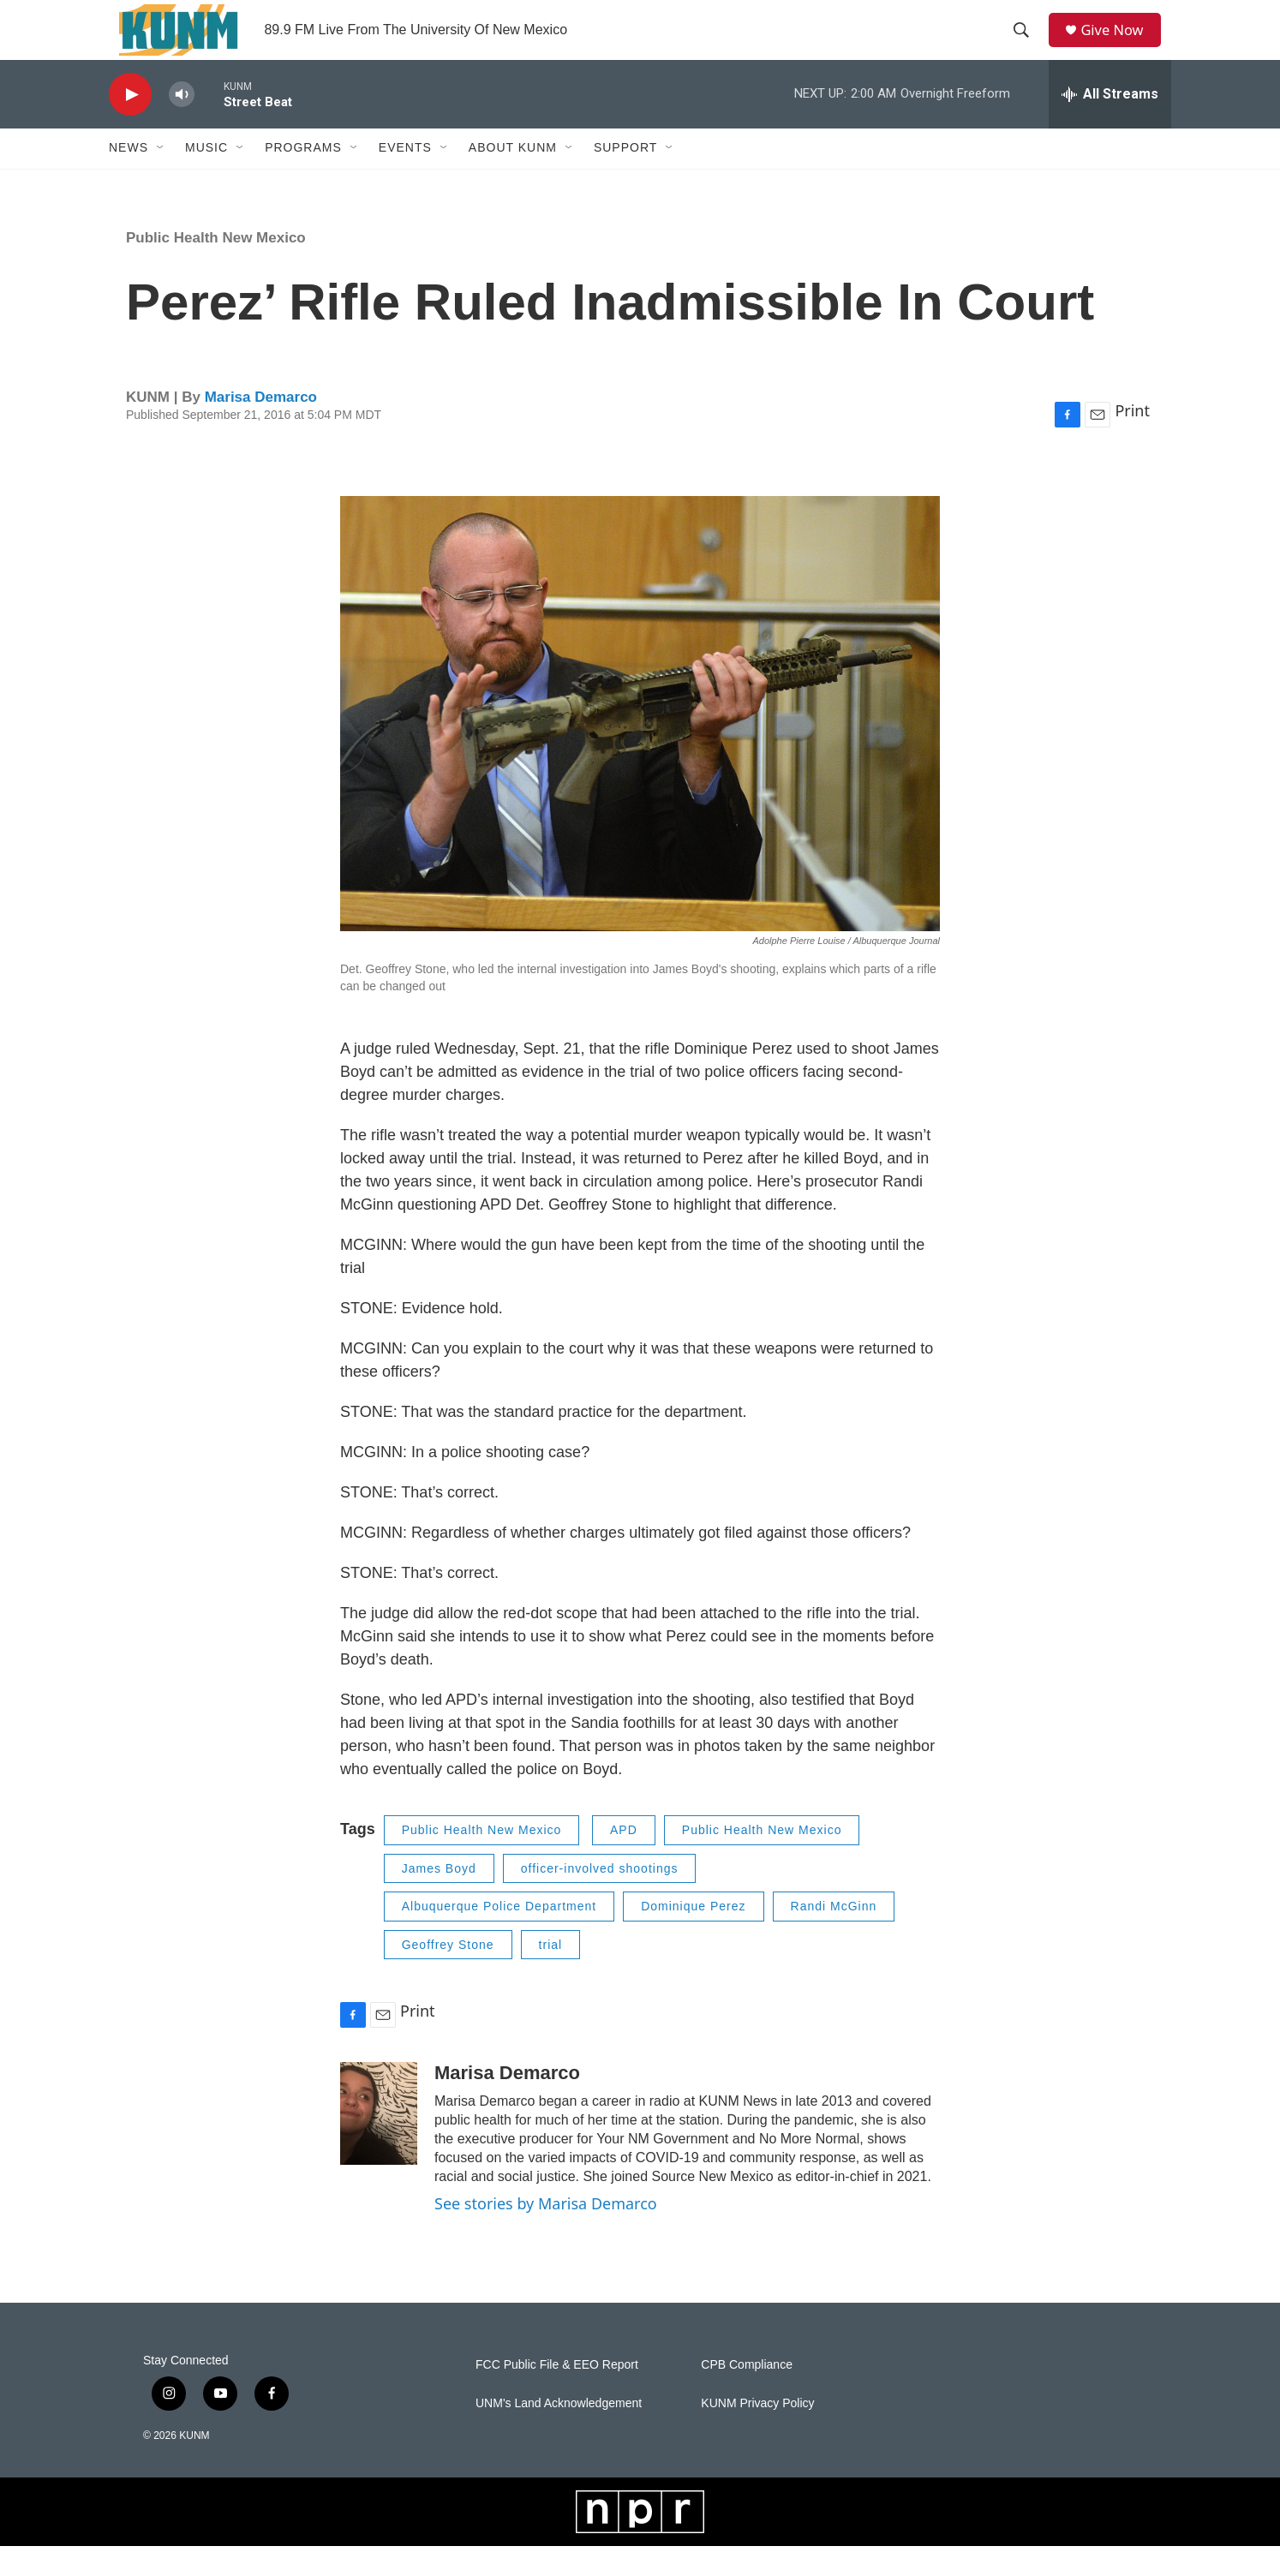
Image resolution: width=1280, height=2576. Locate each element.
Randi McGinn (834, 1936)
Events (405, 178)
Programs (303, 178)
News (128, 178)
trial (551, 1974)
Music (206, 178)
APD (623, 1860)
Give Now (1120, 45)
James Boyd (439, 1898)
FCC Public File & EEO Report (557, 2394)
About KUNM (513, 178)
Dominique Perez (693, 1936)
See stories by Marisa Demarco (545, 2233)
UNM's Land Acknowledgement (559, 2433)
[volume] (181, 124)
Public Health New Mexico (216, 268)
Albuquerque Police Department (499, 1936)
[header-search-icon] (1026, 45)
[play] (130, 124)
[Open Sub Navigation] (161, 178)
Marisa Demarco (261, 427)
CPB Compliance (747, 2394)
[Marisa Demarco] (378, 2143)
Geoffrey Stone (448, 1974)
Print (1132, 440)
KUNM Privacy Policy (757, 2433)
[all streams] (1110, 124)
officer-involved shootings (600, 1898)
